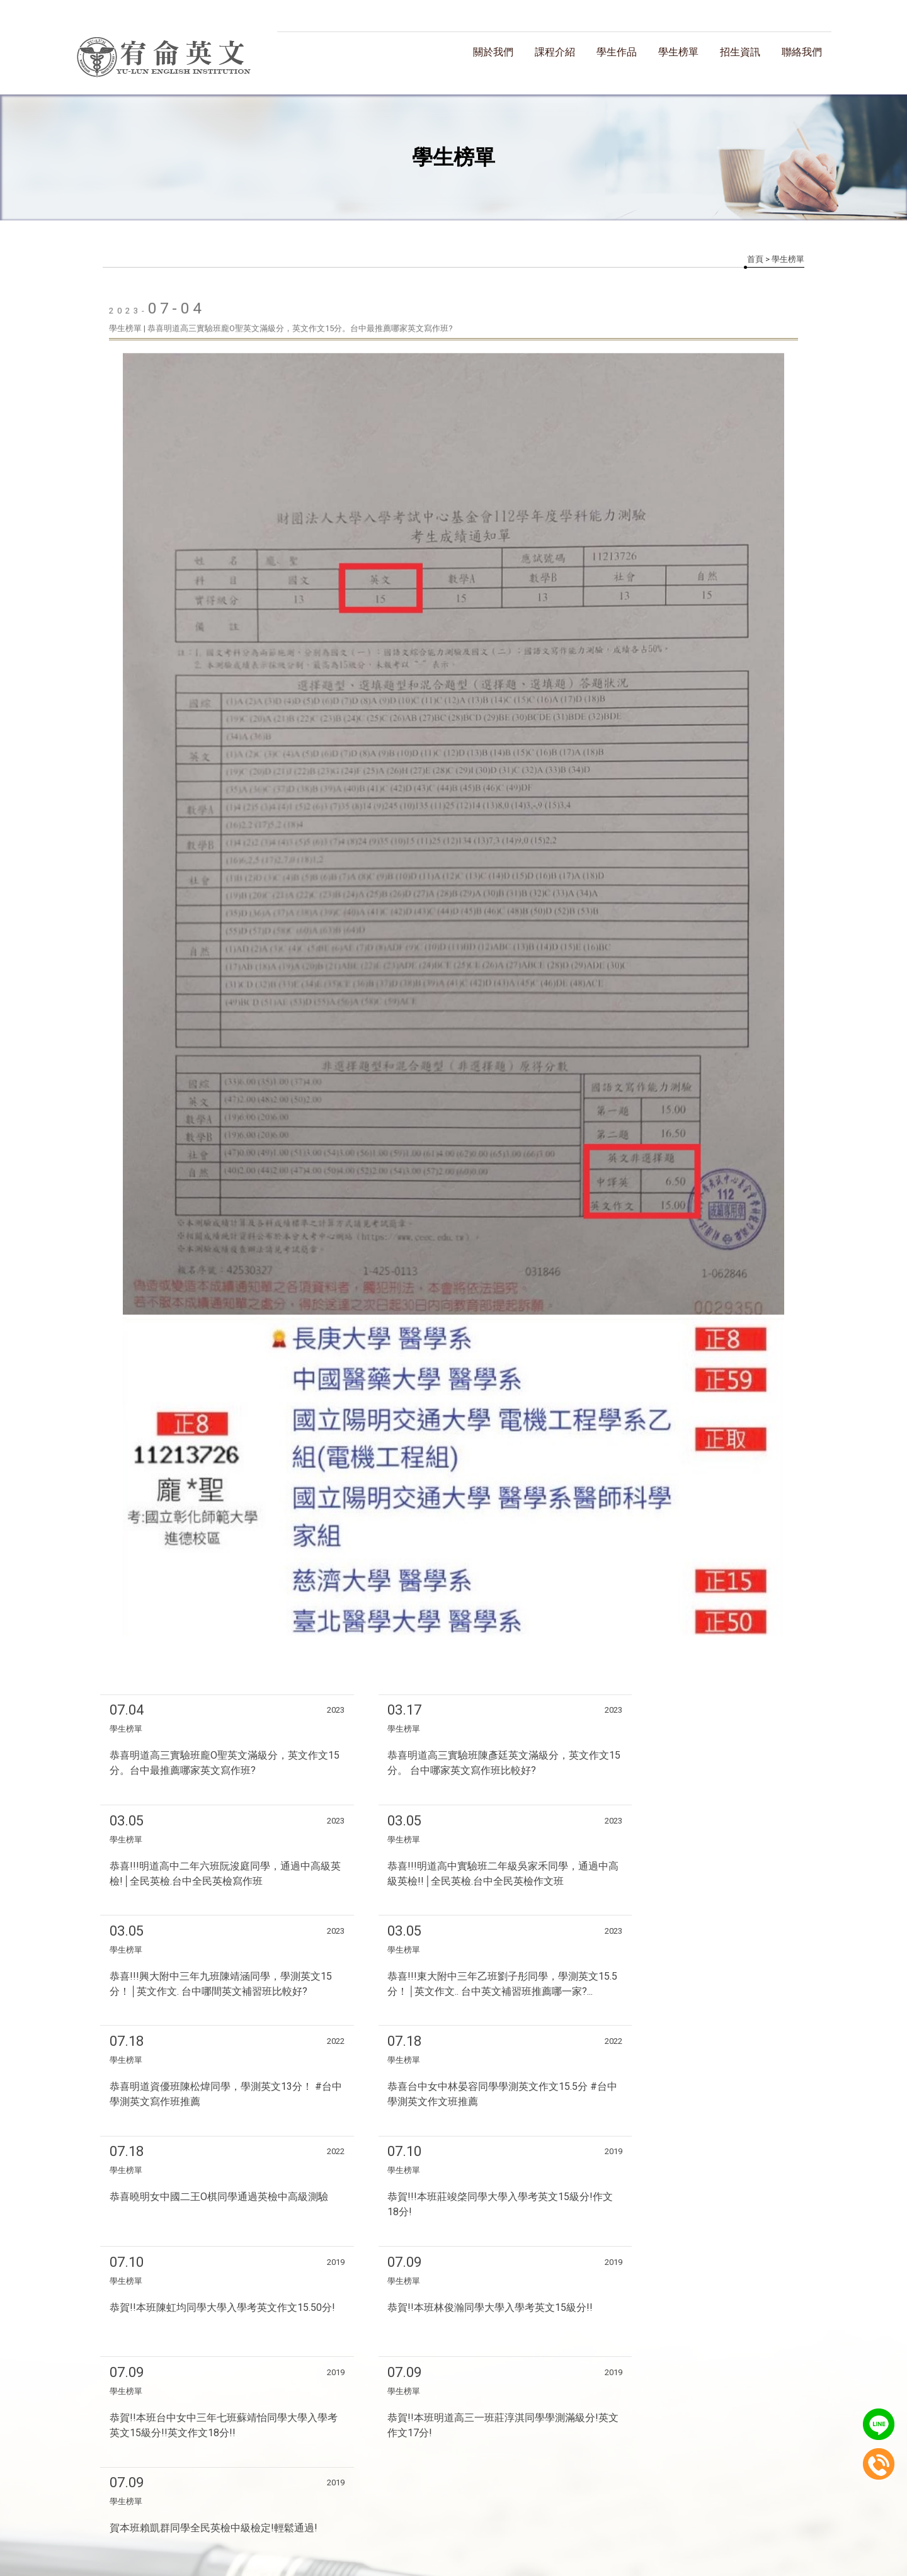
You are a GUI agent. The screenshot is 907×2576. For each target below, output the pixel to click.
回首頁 (228, 2504)
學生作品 (616, 52)
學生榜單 (678, 52)
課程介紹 (555, 52)
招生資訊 (740, 52)
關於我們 (493, 52)
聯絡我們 (802, 52)
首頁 (755, 259)
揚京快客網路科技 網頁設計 (416, 2467)
